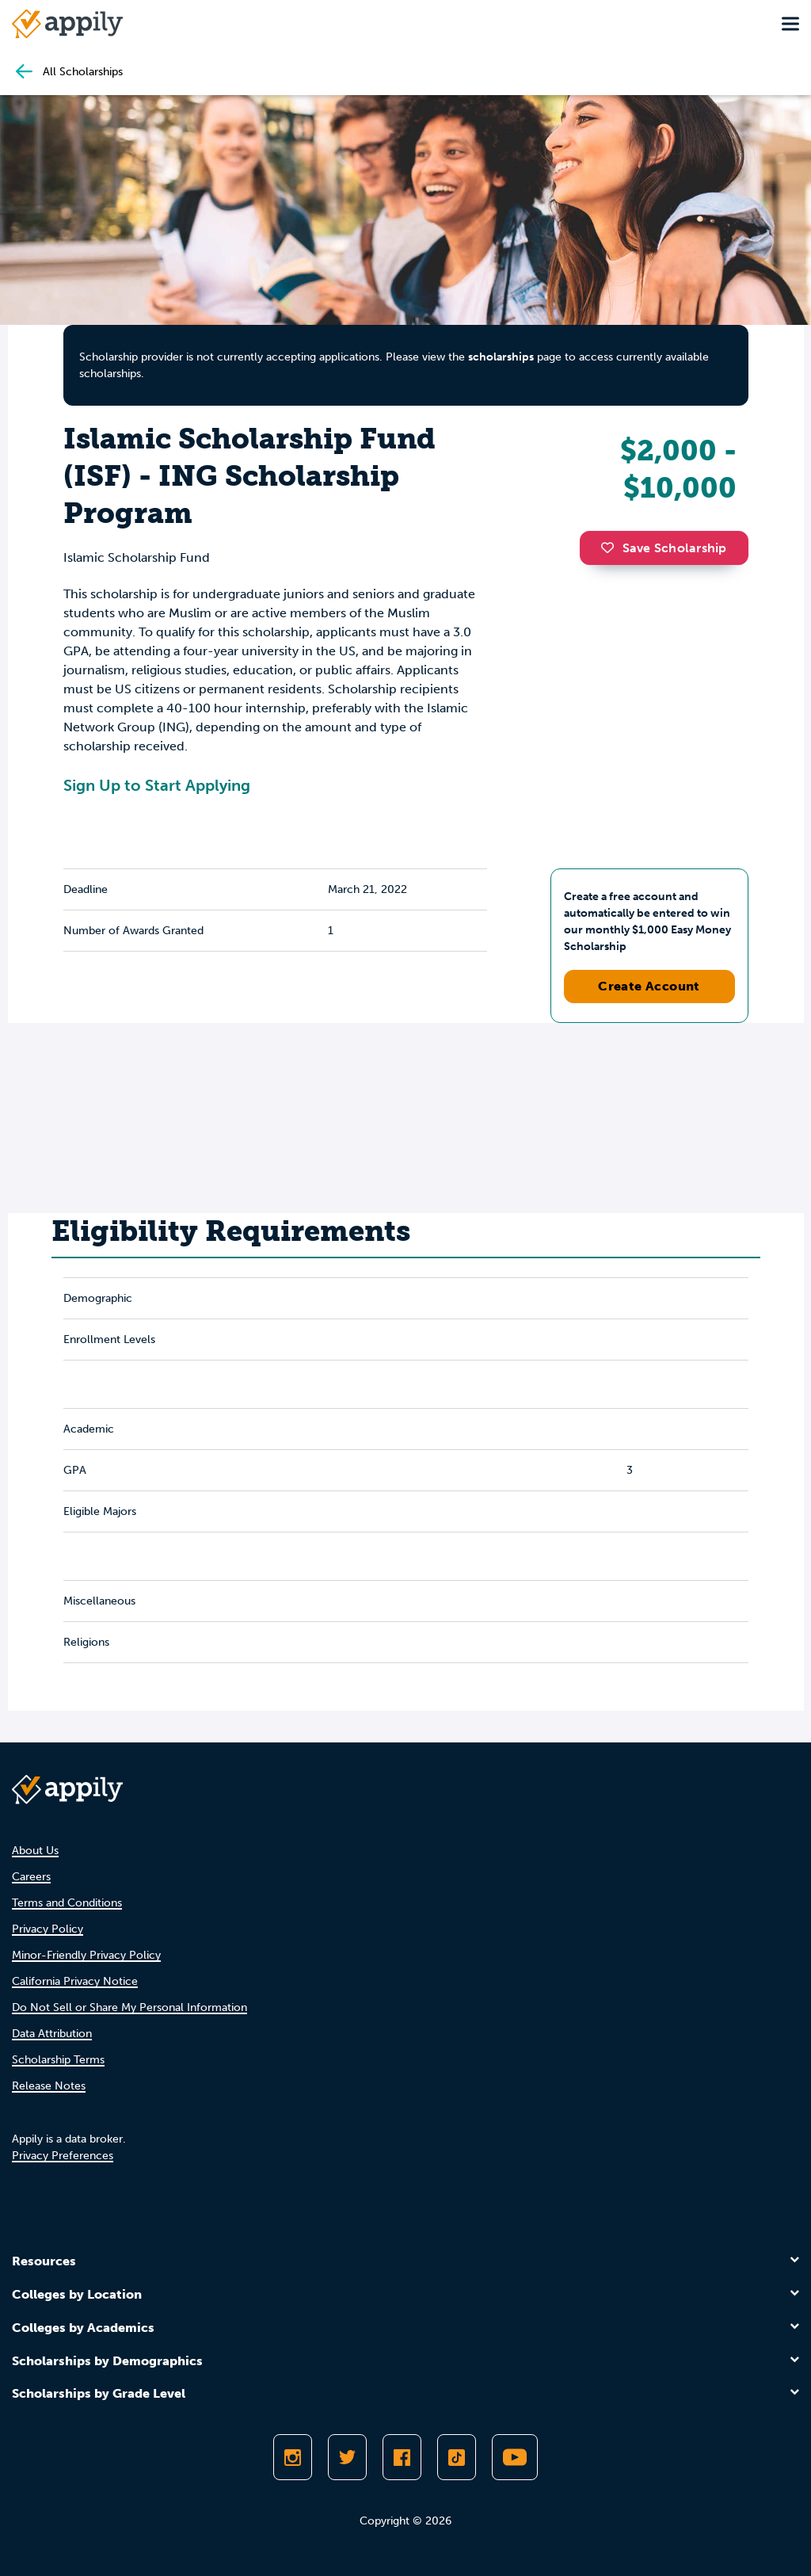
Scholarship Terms (58, 2060)
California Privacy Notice (75, 1981)
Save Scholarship (663, 547)
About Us (35, 1850)
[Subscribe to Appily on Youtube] (515, 2457)
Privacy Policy (47, 1929)
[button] (611, 547)
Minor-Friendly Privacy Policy (86, 1955)
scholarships (501, 357)
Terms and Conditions (67, 1903)
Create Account (649, 986)
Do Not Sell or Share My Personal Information (129, 2007)
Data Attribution (52, 2033)
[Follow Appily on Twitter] (347, 2457)
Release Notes (49, 2086)
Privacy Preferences (62, 2155)
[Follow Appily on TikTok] (456, 2457)
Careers (31, 1876)
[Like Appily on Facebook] (402, 2457)
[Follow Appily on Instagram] (292, 2457)
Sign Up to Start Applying (156, 785)
